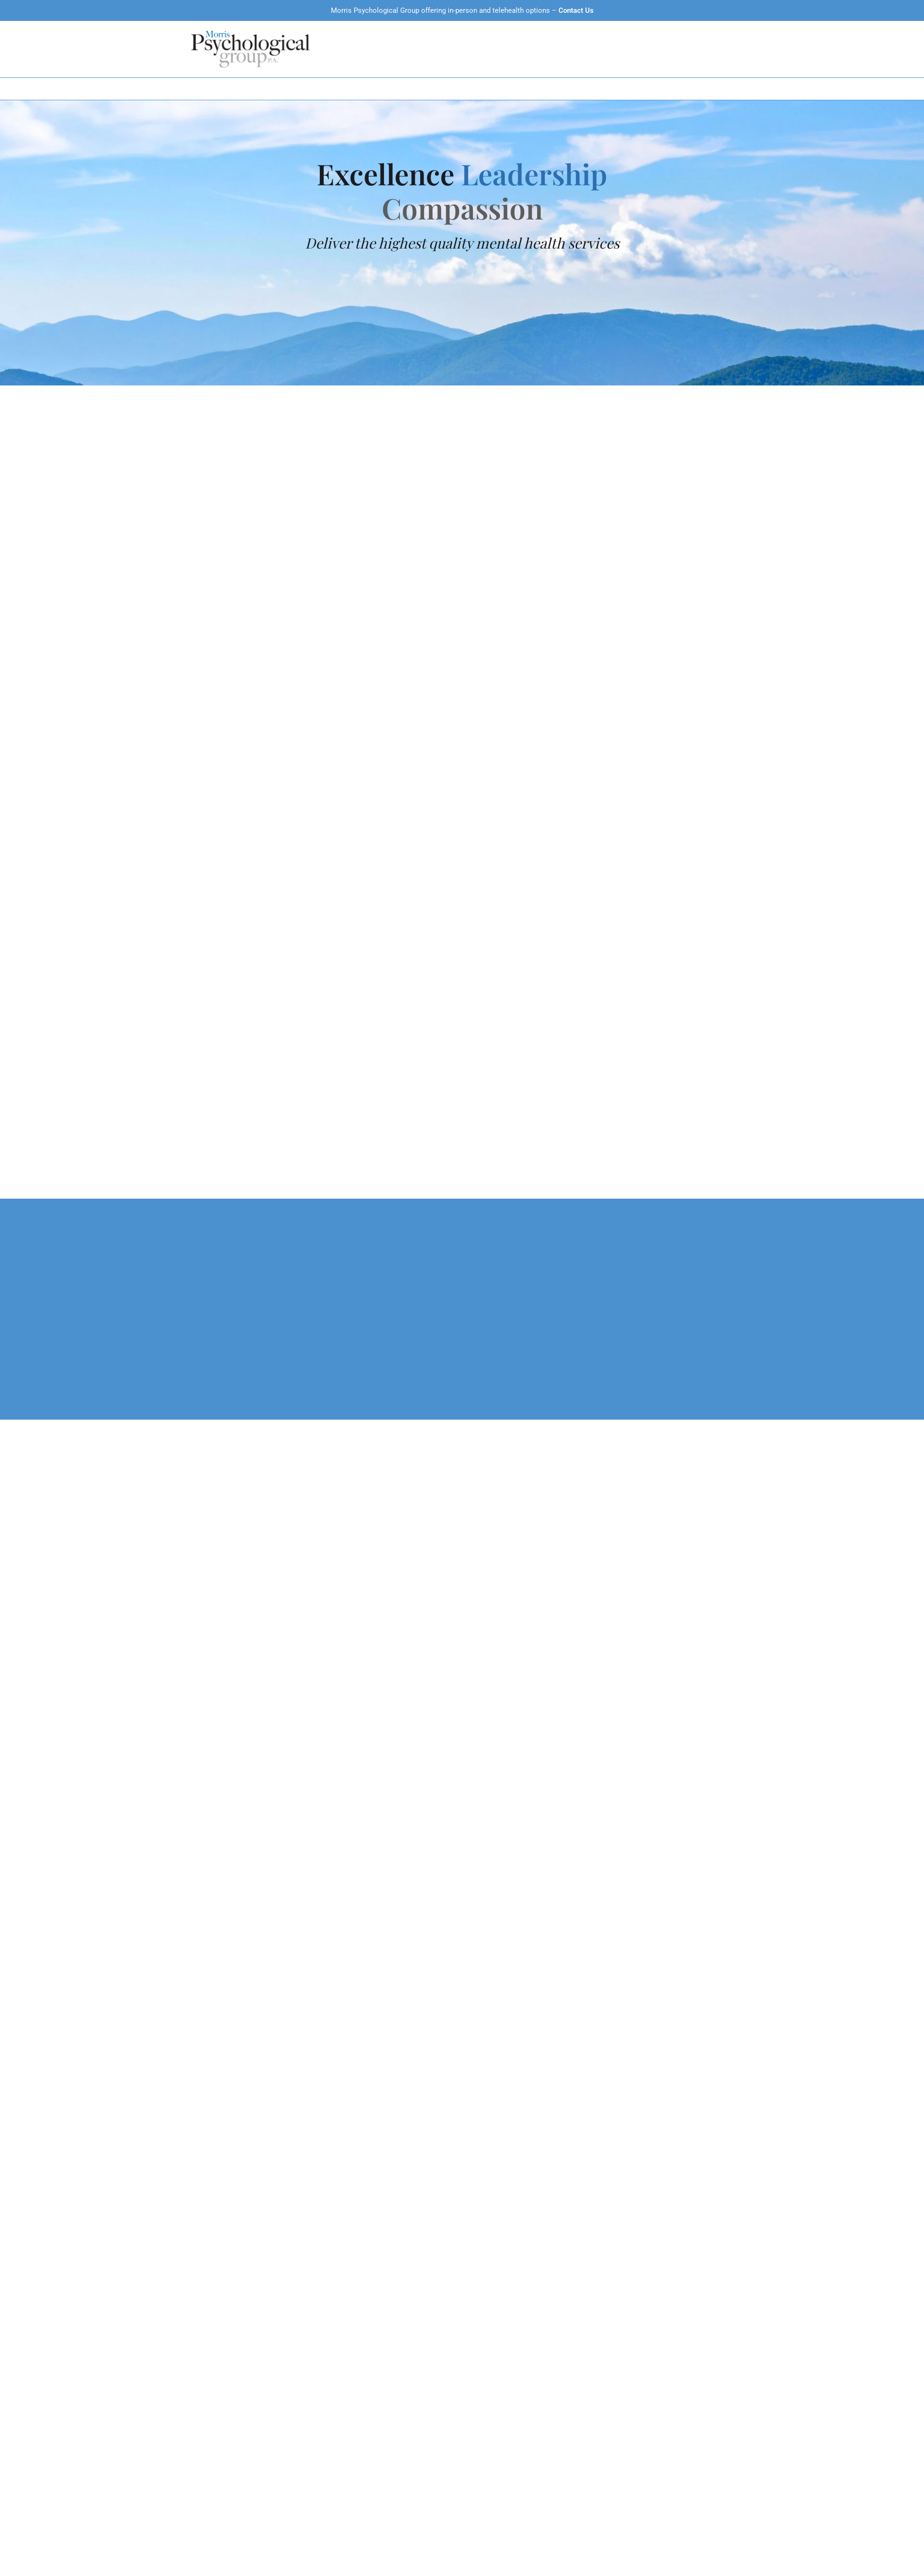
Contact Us (576, 10)
